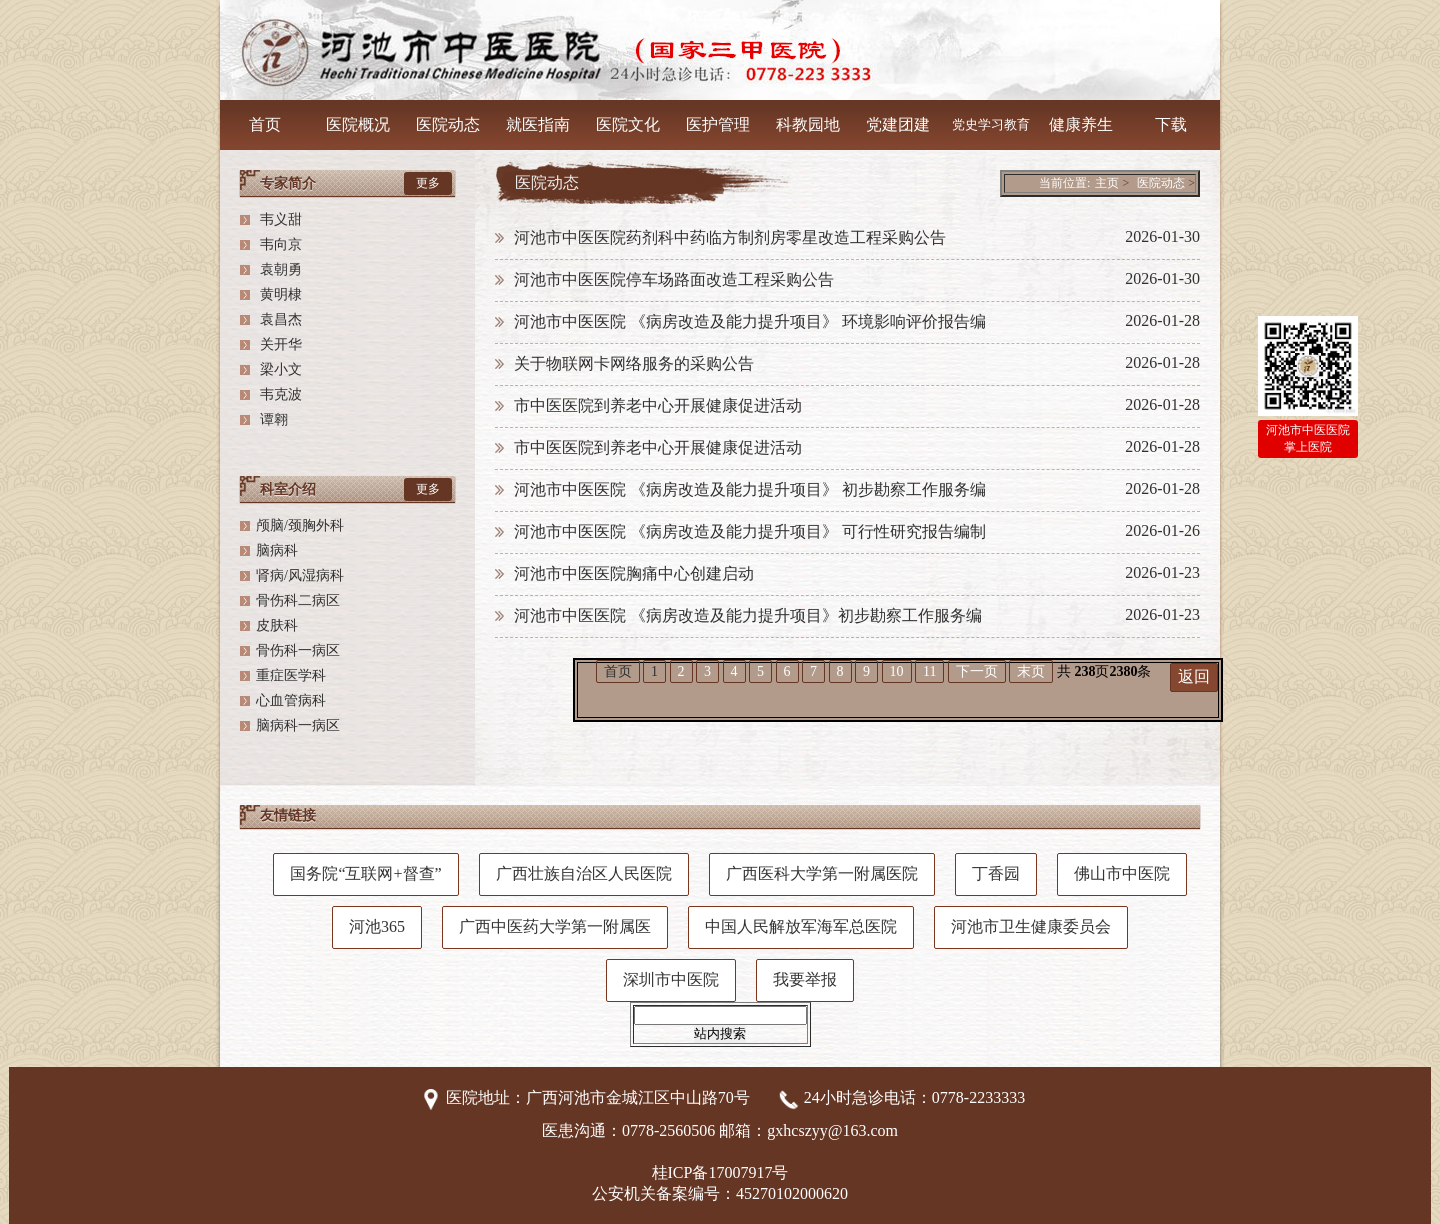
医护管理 (718, 124)
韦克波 (279, 394)
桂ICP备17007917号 (720, 1172)
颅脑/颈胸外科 (300, 525)
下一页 (977, 671)
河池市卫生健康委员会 (1031, 926)
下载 (1171, 124)
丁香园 (996, 873)
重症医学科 (291, 675)
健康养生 (1081, 124)
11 (929, 671)
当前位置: (1064, 183)
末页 (1031, 671)
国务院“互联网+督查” (365, 873)
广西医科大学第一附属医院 (822, 873)
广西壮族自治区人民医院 (584, 873)
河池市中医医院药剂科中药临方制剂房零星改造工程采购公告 (730, 237)
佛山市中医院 (1122, 873)
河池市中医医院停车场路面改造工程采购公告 (674, 279)
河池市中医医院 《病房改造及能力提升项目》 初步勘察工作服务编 (750, 489)
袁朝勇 (279, 269)
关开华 (279, 344)
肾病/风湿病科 (300, 575)
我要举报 (805, 979)
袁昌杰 (279, 319)
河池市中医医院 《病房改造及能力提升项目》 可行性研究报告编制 (750, 531)
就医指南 (538, 124)
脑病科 (277, 550)
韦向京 (279, 244)
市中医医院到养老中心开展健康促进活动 (658, 405)
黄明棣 (279, 294)
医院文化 (628, 124)
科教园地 (808, 124)
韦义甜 (279, 219)
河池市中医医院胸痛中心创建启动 (634, 573)
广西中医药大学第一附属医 (555, 926)
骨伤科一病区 (298, 650)
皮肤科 (277, 625)
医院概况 (358, 124)
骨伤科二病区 (298, 600)
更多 (428, 183)
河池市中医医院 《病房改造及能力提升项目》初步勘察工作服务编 (748, 615)
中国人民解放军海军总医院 (801, 926)
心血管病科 (291, 700)
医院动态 (448, 124)
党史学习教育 (991, 124)
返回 (1194, 676)
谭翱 (272, 419)
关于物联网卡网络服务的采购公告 (634, 363)
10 (897, 671)
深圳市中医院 (671, 979)
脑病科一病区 (298, 725)
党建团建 (898, 124)
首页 (618, 671)
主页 (1107, 183)
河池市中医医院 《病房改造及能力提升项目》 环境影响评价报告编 (750, 321)
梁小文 (279, 369)
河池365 (377, 926)
